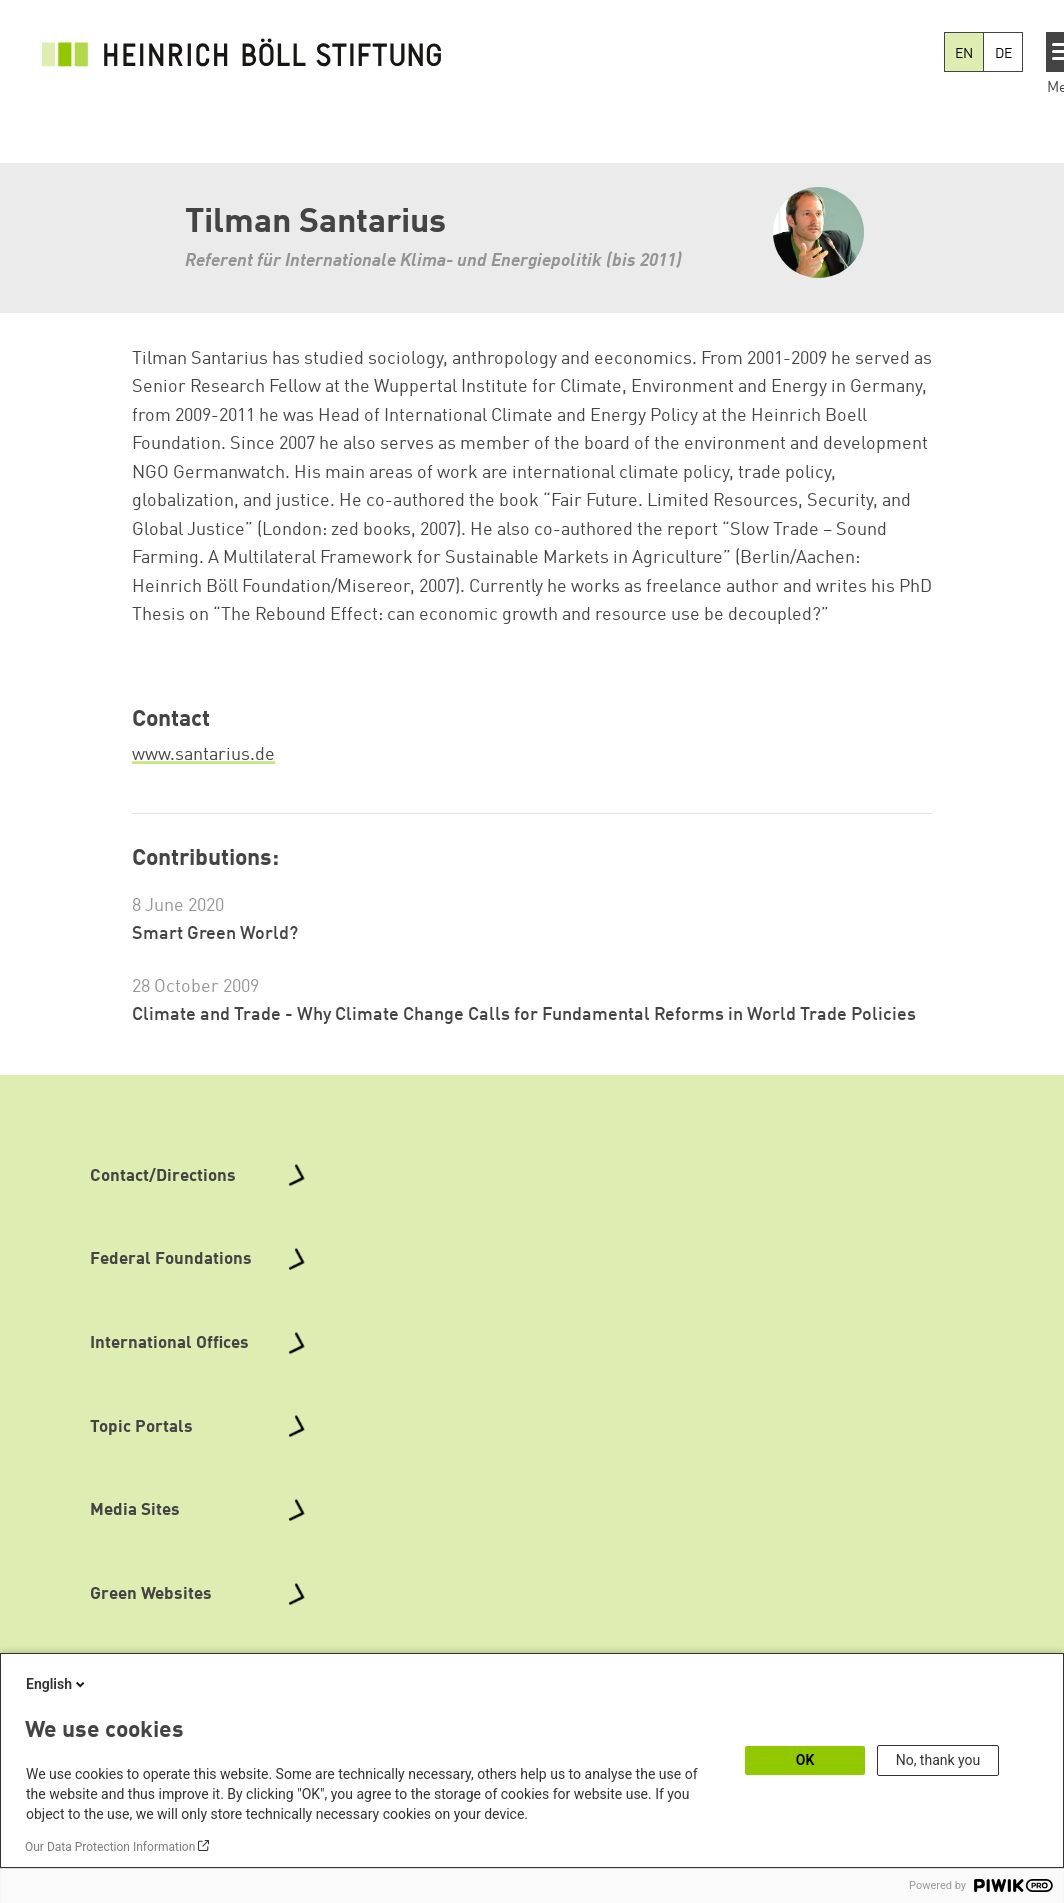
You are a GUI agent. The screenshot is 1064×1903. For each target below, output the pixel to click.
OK (805, 1760)
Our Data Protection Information (110, 1847)
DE (1003, 54)
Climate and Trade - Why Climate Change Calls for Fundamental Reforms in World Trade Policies (524, 1015)
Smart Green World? (215, 934)
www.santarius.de (203, 755)
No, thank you (938, 1760)
